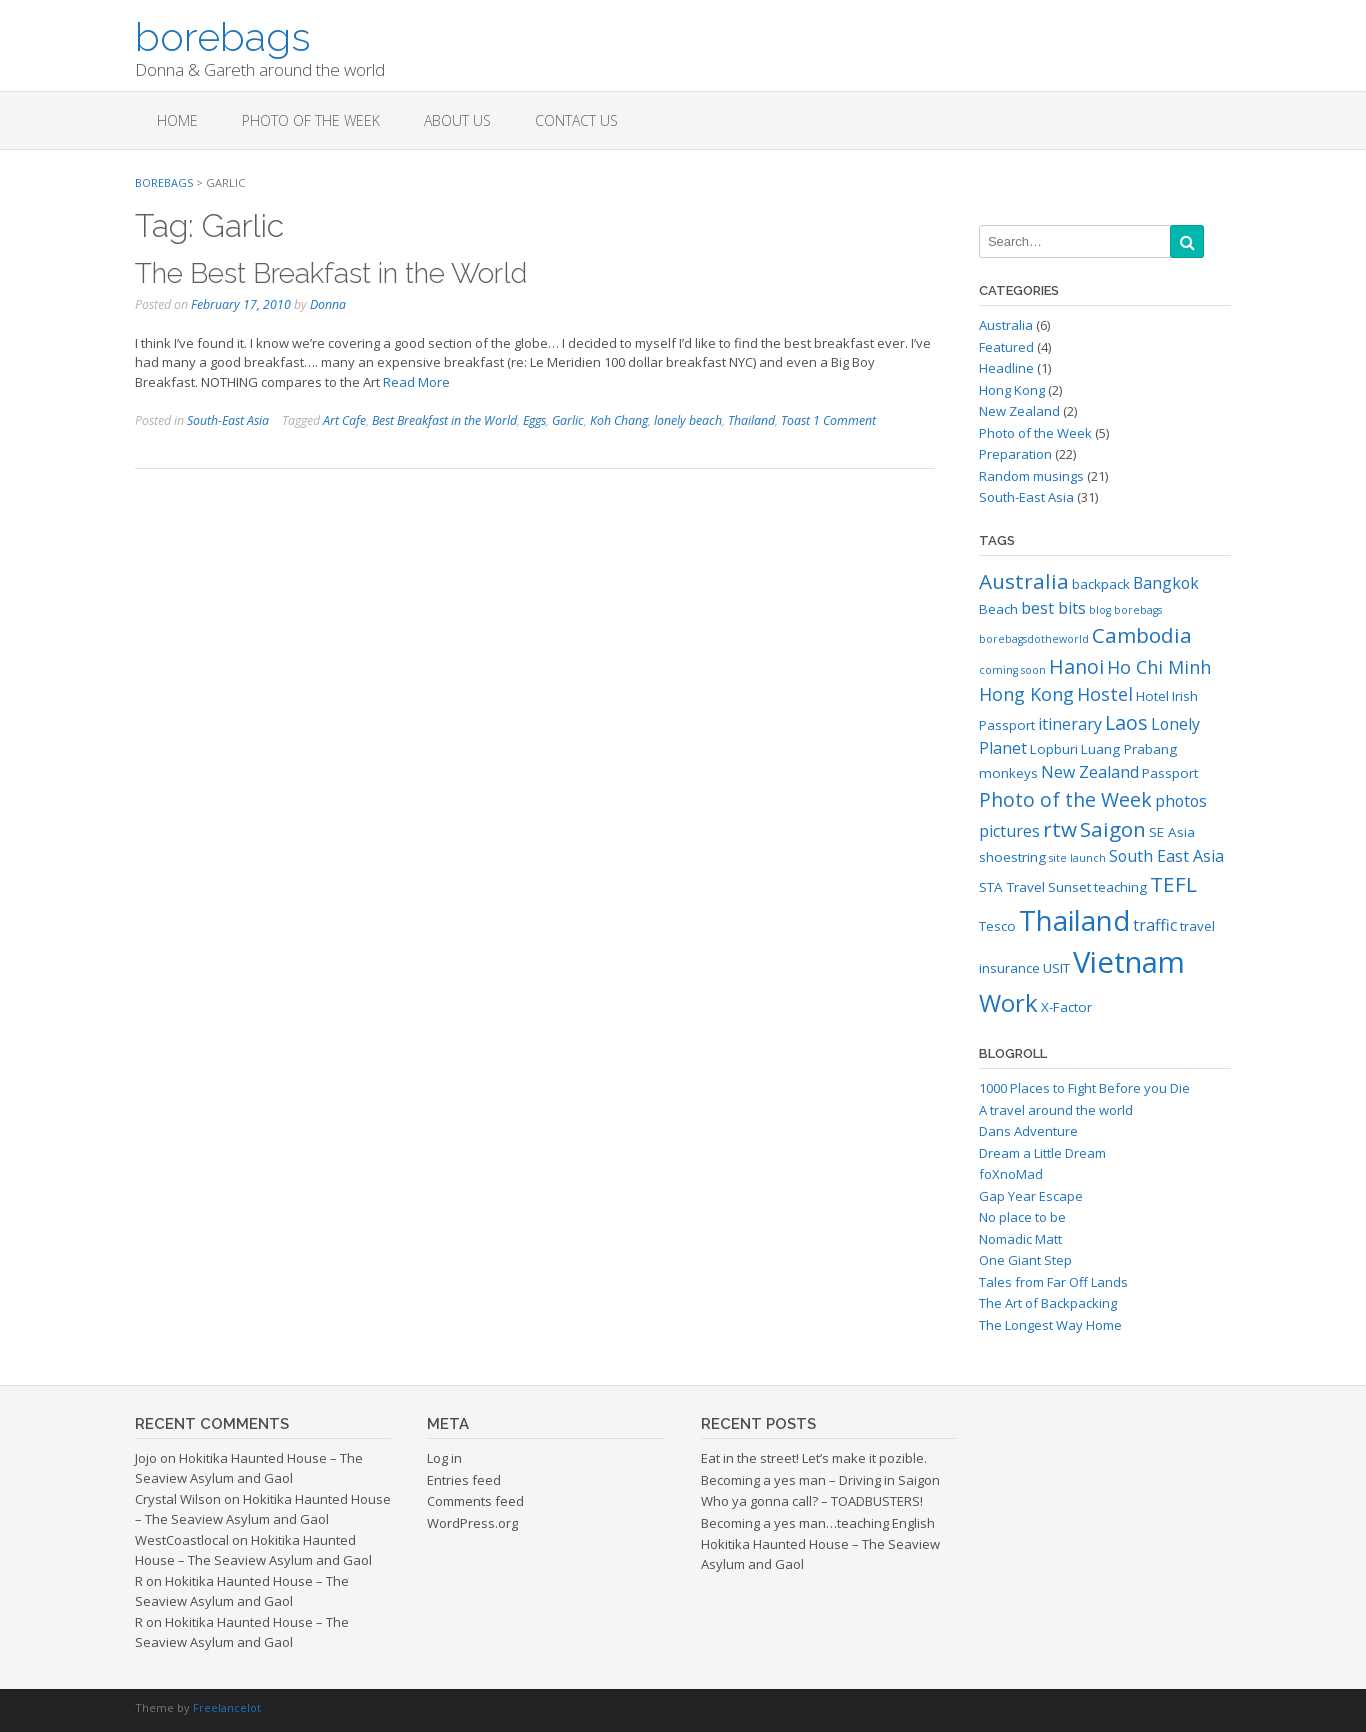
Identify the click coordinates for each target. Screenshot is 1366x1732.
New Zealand (1019, 411)
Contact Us (576, 120)
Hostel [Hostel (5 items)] (1105, 694)
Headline (1006, 368)
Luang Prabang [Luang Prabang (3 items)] (1129, 749)
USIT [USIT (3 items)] (1056, 968)
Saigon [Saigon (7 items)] (1113, 829)
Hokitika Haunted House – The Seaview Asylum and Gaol (249, 1468)
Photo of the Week (311, 120)
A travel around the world (1056, 1110)
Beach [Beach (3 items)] (998, 609)
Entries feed (464, 1480)
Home (177, 120)
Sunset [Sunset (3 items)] (1069, 887)
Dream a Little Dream (1042, 1153)
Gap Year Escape (1031, 1196)
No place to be (1022, 1217)
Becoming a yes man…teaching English (818, 1523)
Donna (328, 304)
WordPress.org (472, 1523)
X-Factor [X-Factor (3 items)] (1066, 1007)
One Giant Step (1025, 1260)
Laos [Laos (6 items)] (1126, 722)
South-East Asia (228, 420)
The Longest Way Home (1050, 1325)
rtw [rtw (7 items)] (1060, 829)
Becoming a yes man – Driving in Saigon (820, 1480)
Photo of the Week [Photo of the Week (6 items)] (1065, 799)
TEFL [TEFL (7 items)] (1173, 884)
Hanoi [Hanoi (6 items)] (1076, 666)
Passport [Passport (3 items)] (1170, 773)
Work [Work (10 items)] (1008, 1002)
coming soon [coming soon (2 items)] (1012, 670)
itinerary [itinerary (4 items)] (1070, 724)
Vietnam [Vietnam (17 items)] (1129, 962)
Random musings (1031, 476)
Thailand (751, 420)
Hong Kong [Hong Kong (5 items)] (1026, 694)
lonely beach (688, 420)
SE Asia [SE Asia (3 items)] (1172, 832)
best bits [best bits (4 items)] (1053, 608)
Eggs (534, 420)
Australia (1006, 325)
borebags (223, 35)
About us (457, 120)
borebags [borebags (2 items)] (1138, 610)
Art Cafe (344, 420)
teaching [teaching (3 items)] (1120, 887)
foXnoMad (1011, 1174)
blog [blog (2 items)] (1100, 610)
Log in (444, 1458)
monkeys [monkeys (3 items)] (1008, 773)
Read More (416, 382)
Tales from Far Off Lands (1053, 1282)
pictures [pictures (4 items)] (1009, 831)
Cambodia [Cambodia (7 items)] (1142, 635)
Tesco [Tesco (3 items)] (997, 926)
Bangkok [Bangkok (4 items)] (1166, 583)
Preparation (1015, 454)
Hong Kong (1012, 390)
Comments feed (475, 1501)
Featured (1006, 347)
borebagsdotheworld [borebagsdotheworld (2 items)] (1034, 639)
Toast (795, 420)
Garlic (568, 420)
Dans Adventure (1028, 1131)
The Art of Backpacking (1048, 1303)
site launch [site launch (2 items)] (1077, 858)
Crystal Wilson (178, 1499)
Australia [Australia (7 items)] (1024, 581)
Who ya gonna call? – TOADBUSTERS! (812, 1501)
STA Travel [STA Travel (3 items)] (1012, 887)
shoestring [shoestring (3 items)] (1012, 857)
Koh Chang (619, 420)
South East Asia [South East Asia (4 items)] (1166, 856)
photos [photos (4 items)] (1181, 801)
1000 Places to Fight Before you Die (1084, 1088)
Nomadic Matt (1020, 1239)
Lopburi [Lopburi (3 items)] (1054, 749)
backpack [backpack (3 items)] (1101, 584)
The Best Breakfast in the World (331, 273)
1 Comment (844, 420)
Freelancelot (227, 1707)
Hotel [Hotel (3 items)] (1152, 696)
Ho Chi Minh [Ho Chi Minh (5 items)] (1159, 667)
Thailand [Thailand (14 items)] (1074, 920)
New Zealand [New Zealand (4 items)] (1090, 772)
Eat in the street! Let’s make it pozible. (814, 1458)
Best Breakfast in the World (444, 420)
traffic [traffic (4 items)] (1155, 925)
